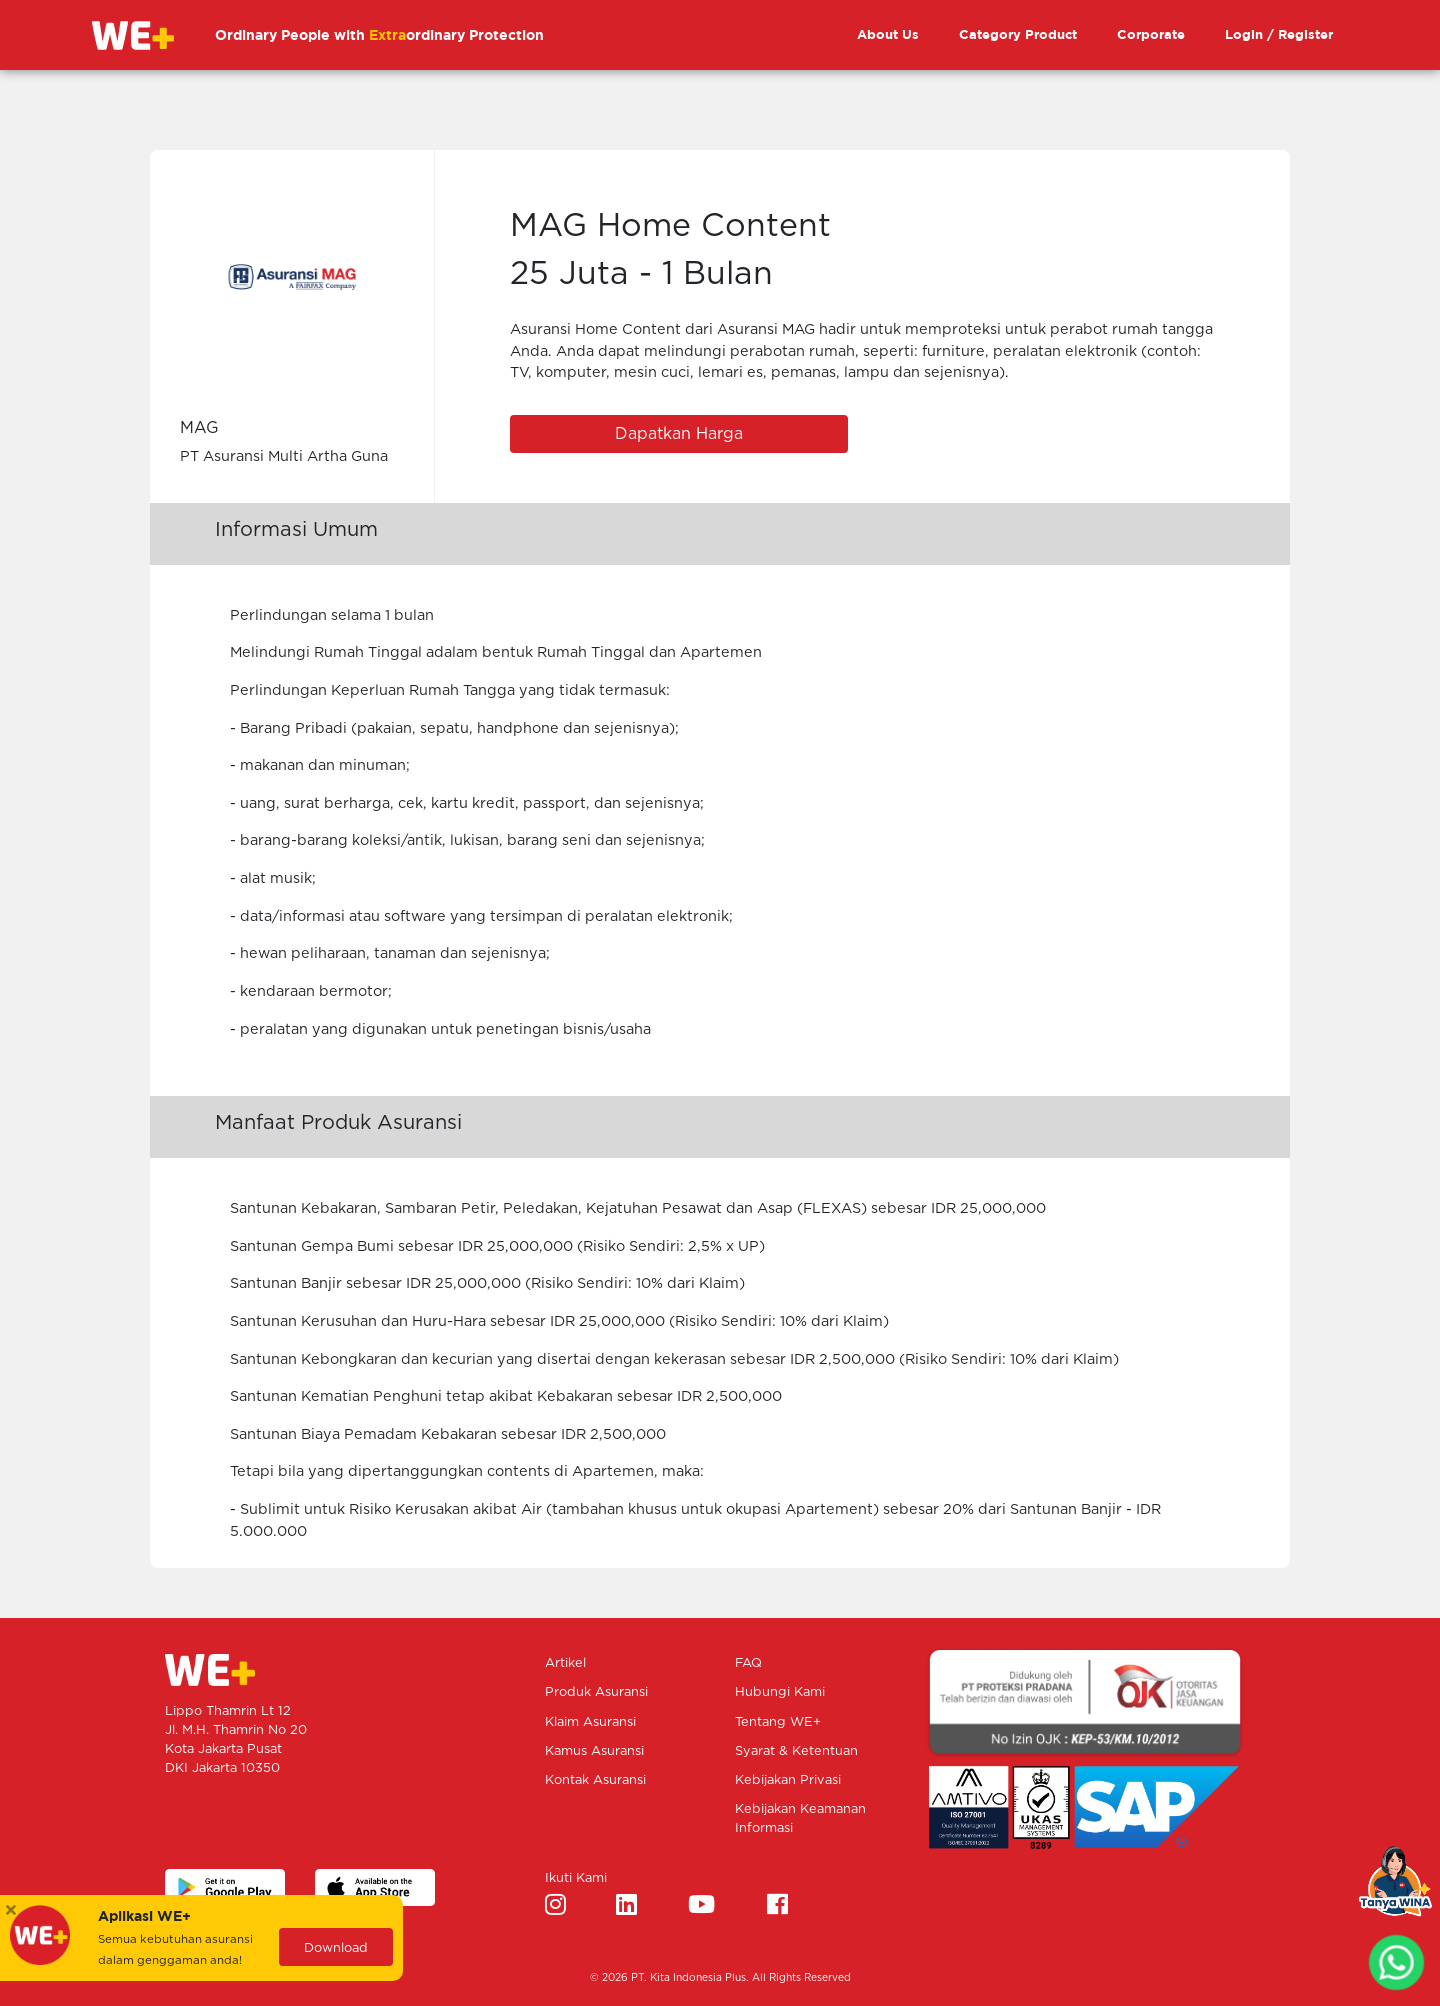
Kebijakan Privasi (788, 1780)
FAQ (748, 1663)
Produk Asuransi (596, 1692)
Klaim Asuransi (590, 1722)
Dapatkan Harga (679, 434)
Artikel (565, 1663)
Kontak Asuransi (595, 1780)
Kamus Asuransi (594, 1751)
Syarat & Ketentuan (796, 1751)
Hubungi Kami (780, 1692)
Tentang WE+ (778, 1722)
